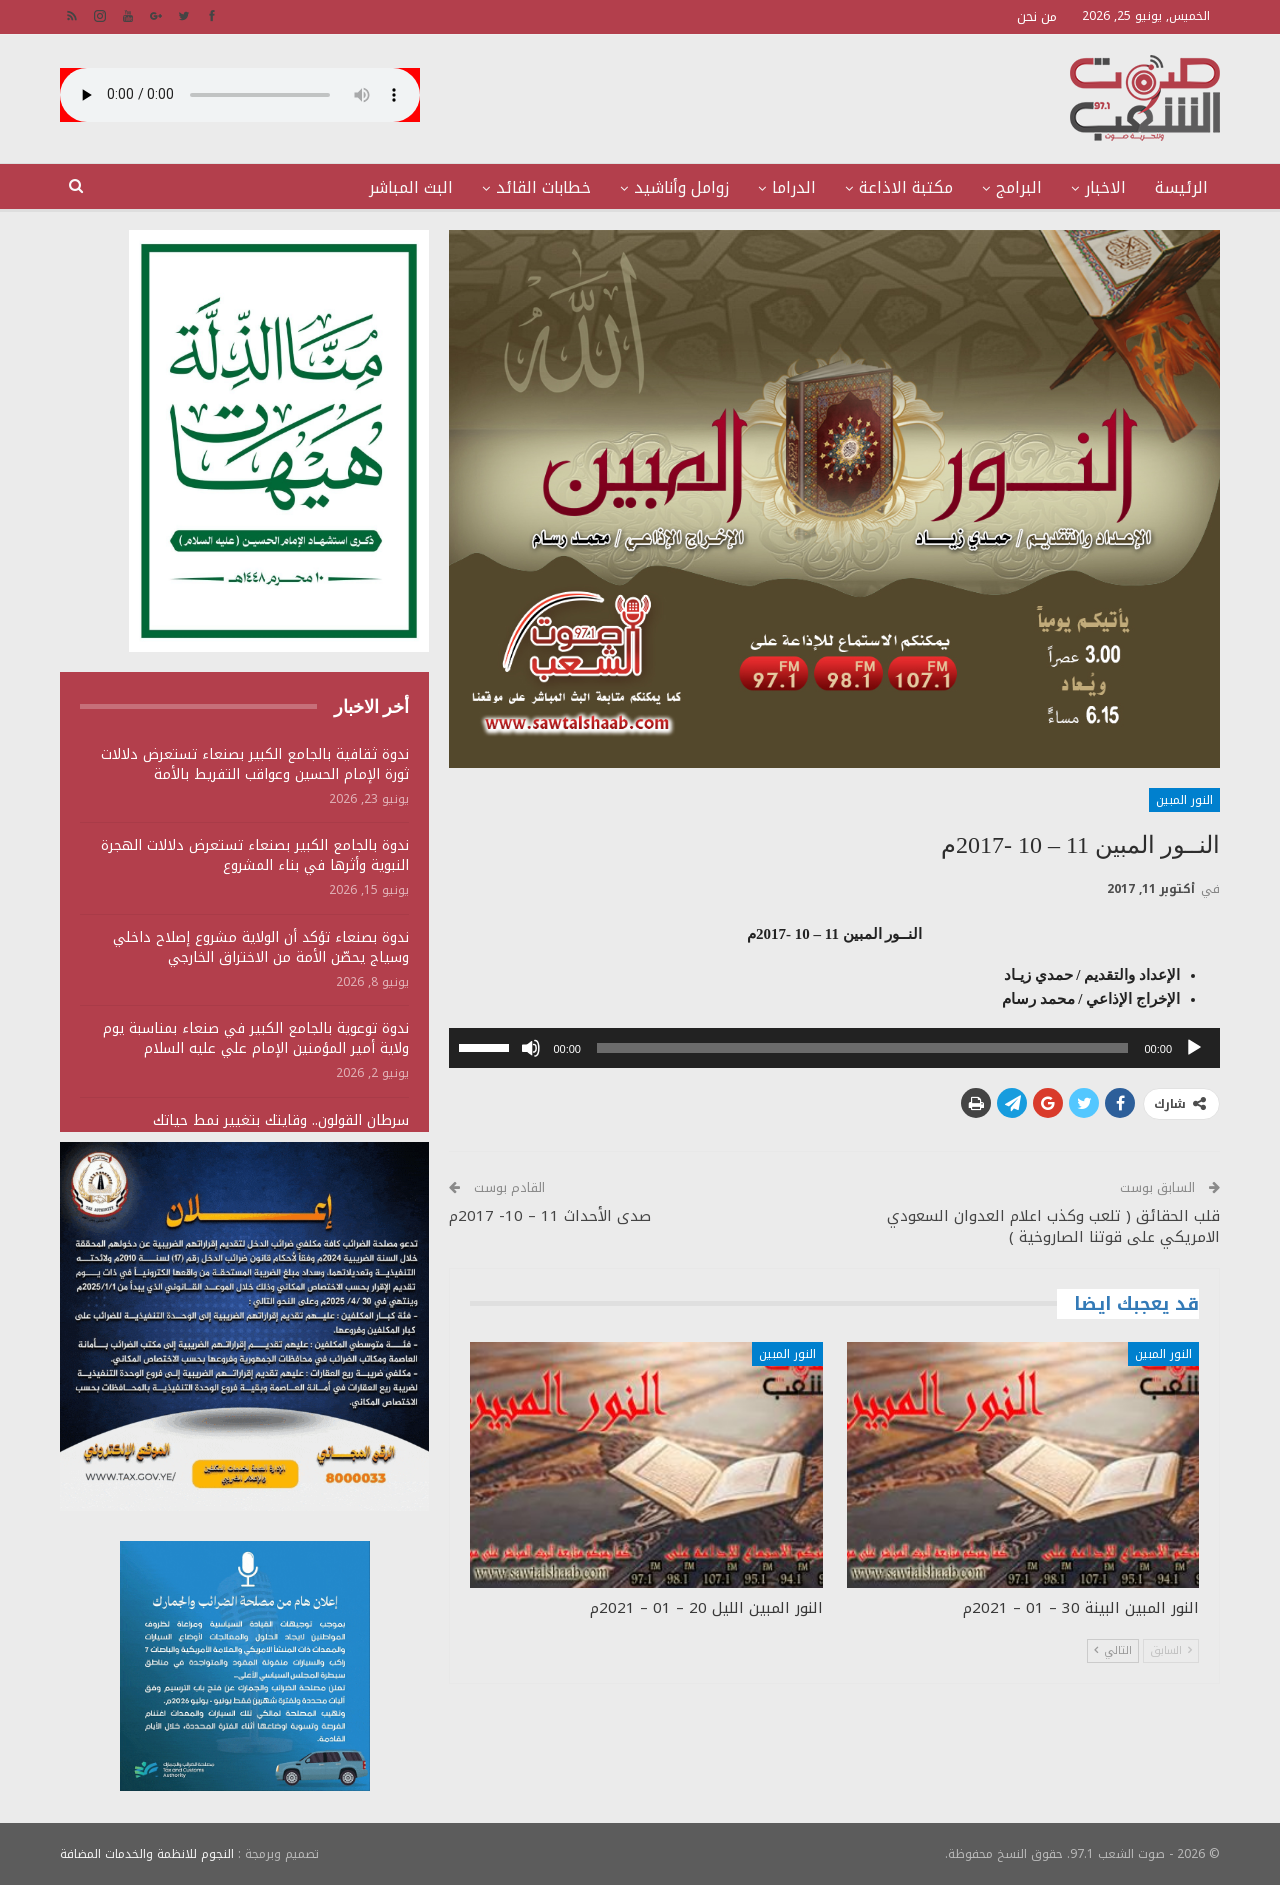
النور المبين (1184, 800)
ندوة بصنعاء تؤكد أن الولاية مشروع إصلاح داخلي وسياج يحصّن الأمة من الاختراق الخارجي (261, 947)
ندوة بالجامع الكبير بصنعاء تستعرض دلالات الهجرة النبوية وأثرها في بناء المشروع (255, 855)
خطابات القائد (543, 187)
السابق (1171, 1650)
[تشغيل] (1194, 1048)
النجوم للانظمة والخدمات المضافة (147, 1854)
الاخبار (1105, 187)
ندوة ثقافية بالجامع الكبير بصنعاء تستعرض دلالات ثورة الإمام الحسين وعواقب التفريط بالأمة (255, 764)
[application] (834, 1048)
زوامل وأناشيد (681, 187)
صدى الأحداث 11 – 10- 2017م (550, 1216)
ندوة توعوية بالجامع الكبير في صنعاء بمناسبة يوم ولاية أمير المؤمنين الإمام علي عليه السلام (256, 1038)
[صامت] (531, 1048)
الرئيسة (1181, 187)
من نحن (1037, 16)
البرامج (1019, 187)
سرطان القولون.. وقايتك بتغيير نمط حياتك (281, 1120)
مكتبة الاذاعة (906, 187)
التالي (1113, 1650)
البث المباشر (411, 187)
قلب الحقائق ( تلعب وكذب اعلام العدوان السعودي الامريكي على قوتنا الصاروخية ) (1053, 1226)
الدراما (794, 187)
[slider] (863, 1048)
